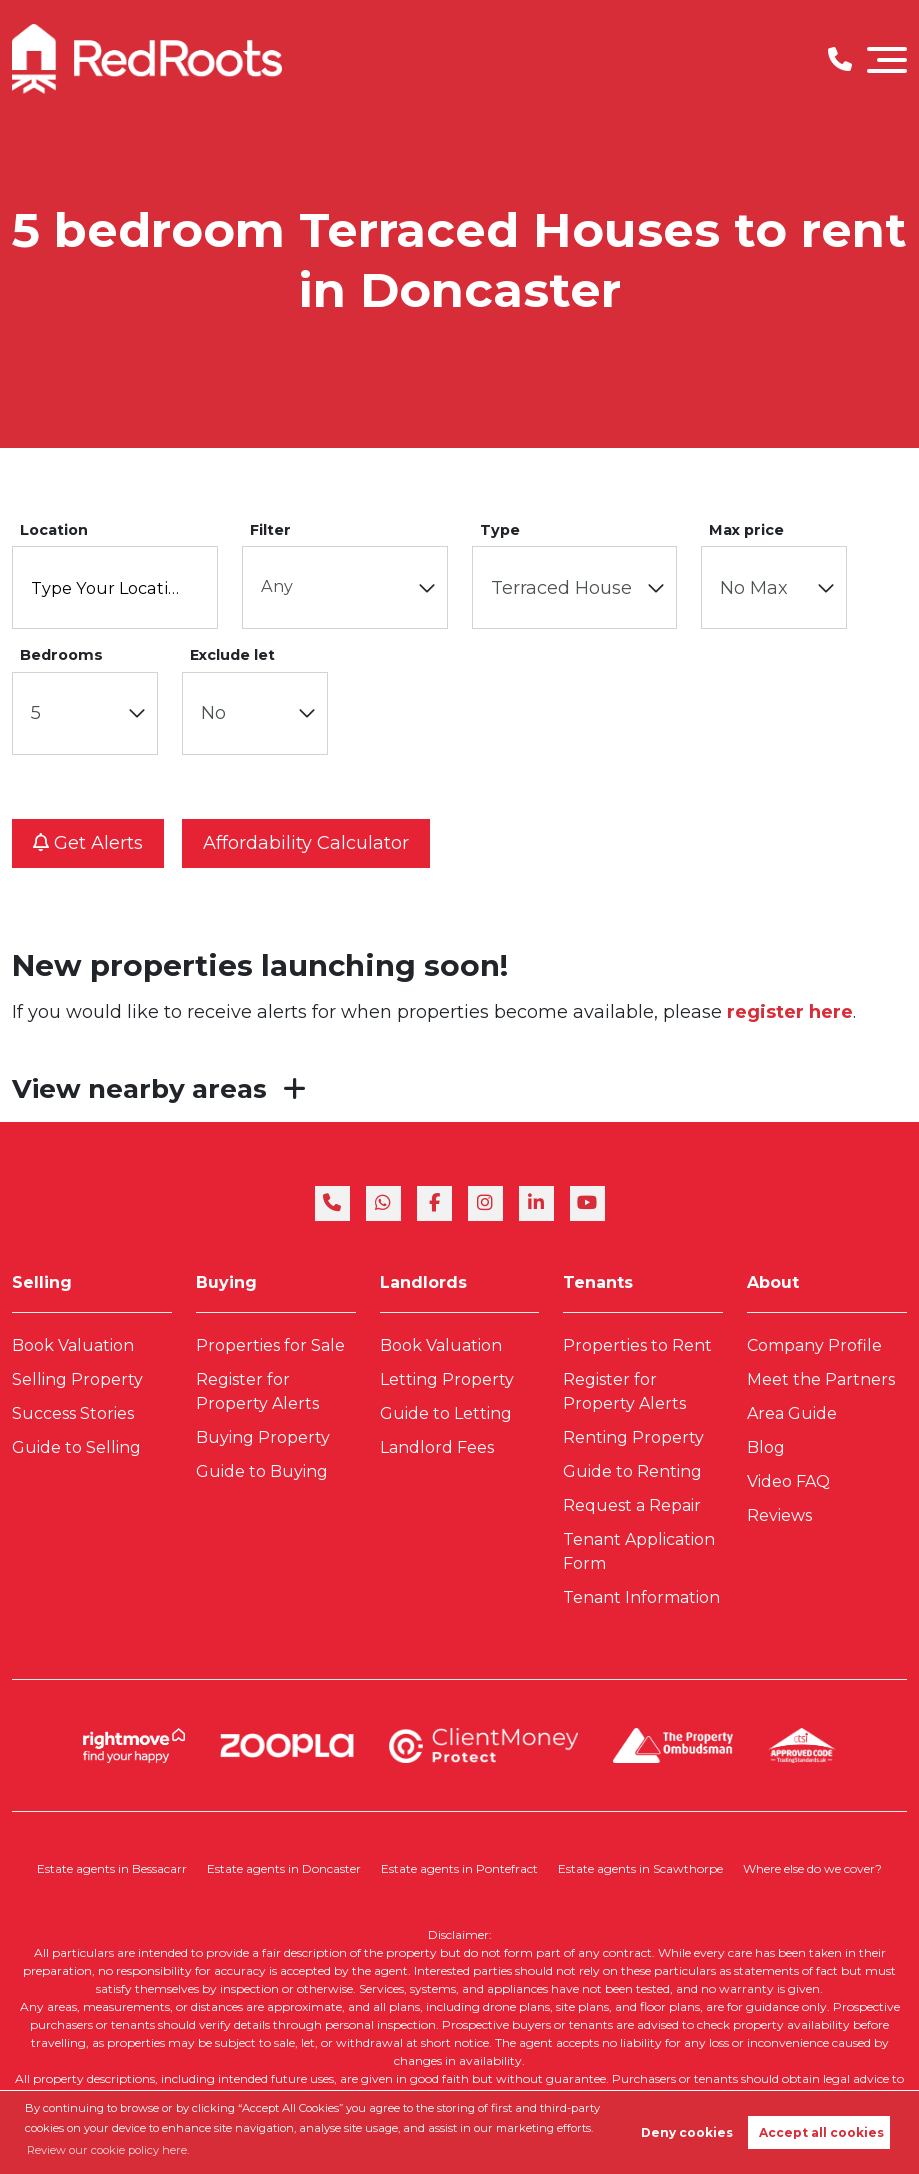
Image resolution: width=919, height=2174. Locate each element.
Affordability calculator (306, 843)
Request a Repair (632, 1505)
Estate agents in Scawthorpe (640, 1868)
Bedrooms (61, 655)
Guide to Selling (76, 1447)
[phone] (332, 1203)
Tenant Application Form (639, 1551)
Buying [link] (226, 1282)
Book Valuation (73, 1345)
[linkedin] (536, 1203)
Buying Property (263, 1437)
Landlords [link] (423, 1282)
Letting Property (447, 1379)
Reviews (779, 1515)
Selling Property (77, 1379)
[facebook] (434, 1203)
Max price (746, 530)
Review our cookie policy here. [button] (108, 2150)
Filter (270, 530)
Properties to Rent (637, 1345)
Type (500, 530)
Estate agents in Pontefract (459, 1868)
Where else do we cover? (812, 1868)
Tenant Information (641, 1597)
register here (790, 1012)
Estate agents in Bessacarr (112, 1868)
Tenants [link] (598, 1282)
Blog (766, 1447)
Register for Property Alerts (257, 1391)
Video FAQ (788, 1481)
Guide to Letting (446, 1413)
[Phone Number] (840, 59)
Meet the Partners (821, 1379)
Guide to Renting (632, 1471)
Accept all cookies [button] (821, 2132)
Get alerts (88, 843)
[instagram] (485, 1203)
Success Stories (73, 1413)
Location (54, 530)
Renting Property (633, 1437)
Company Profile (814, 1345)
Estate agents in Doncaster (284, 1868)
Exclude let (232, 655)
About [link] (773, 1282)
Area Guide (792, 1413)
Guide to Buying (262, 1471)
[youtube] (587, 1203)
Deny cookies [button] (687, 2132)
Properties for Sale (270, 1345)
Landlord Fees (437, 1447)
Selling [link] (42, 1282)
